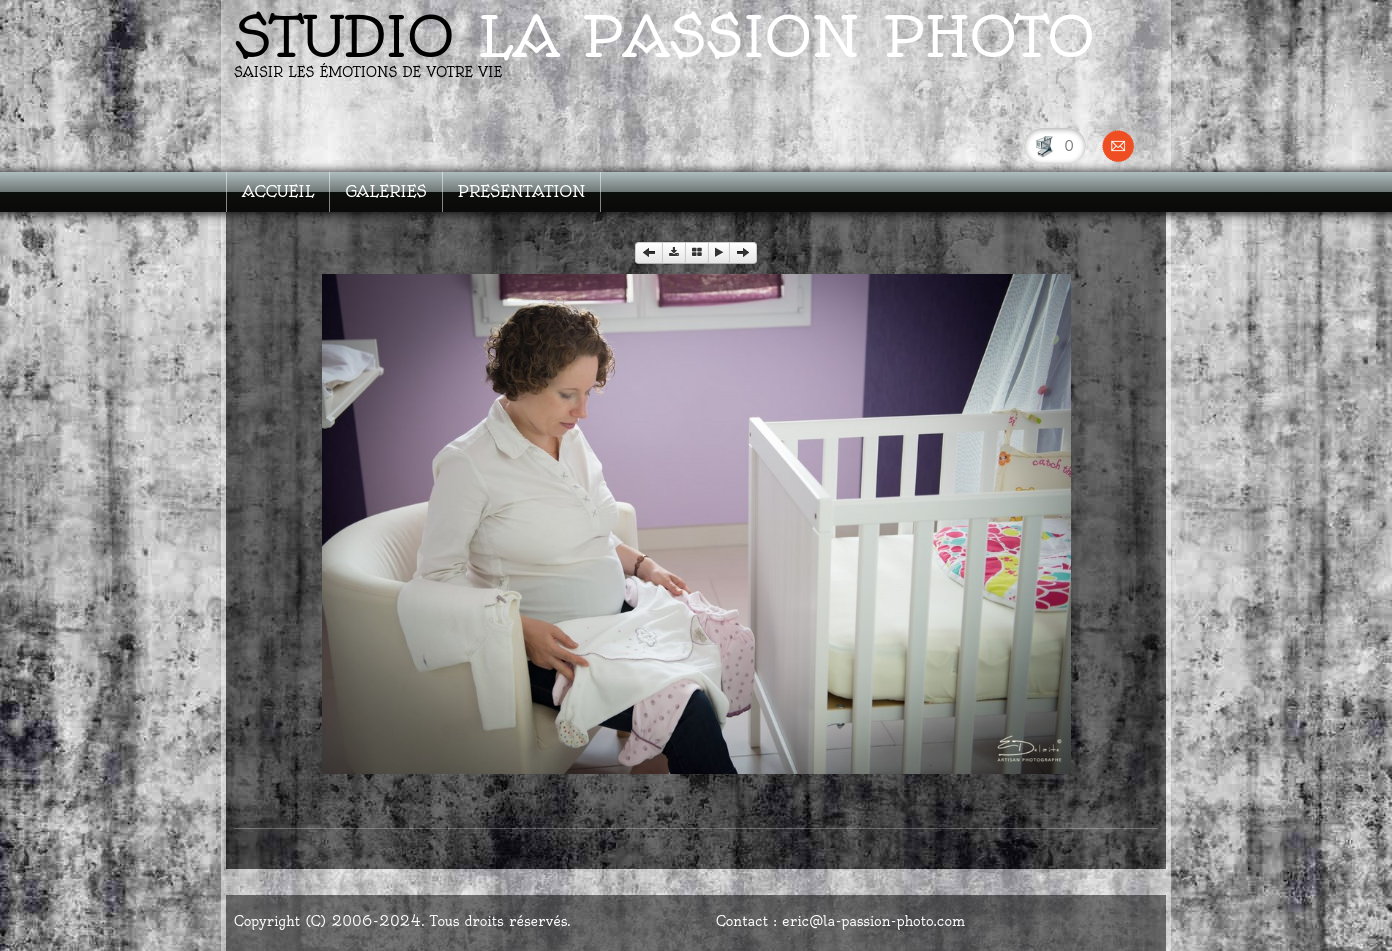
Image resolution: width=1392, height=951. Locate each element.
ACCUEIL (278, 191)
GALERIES (385, 191)
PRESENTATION (522, 191)
